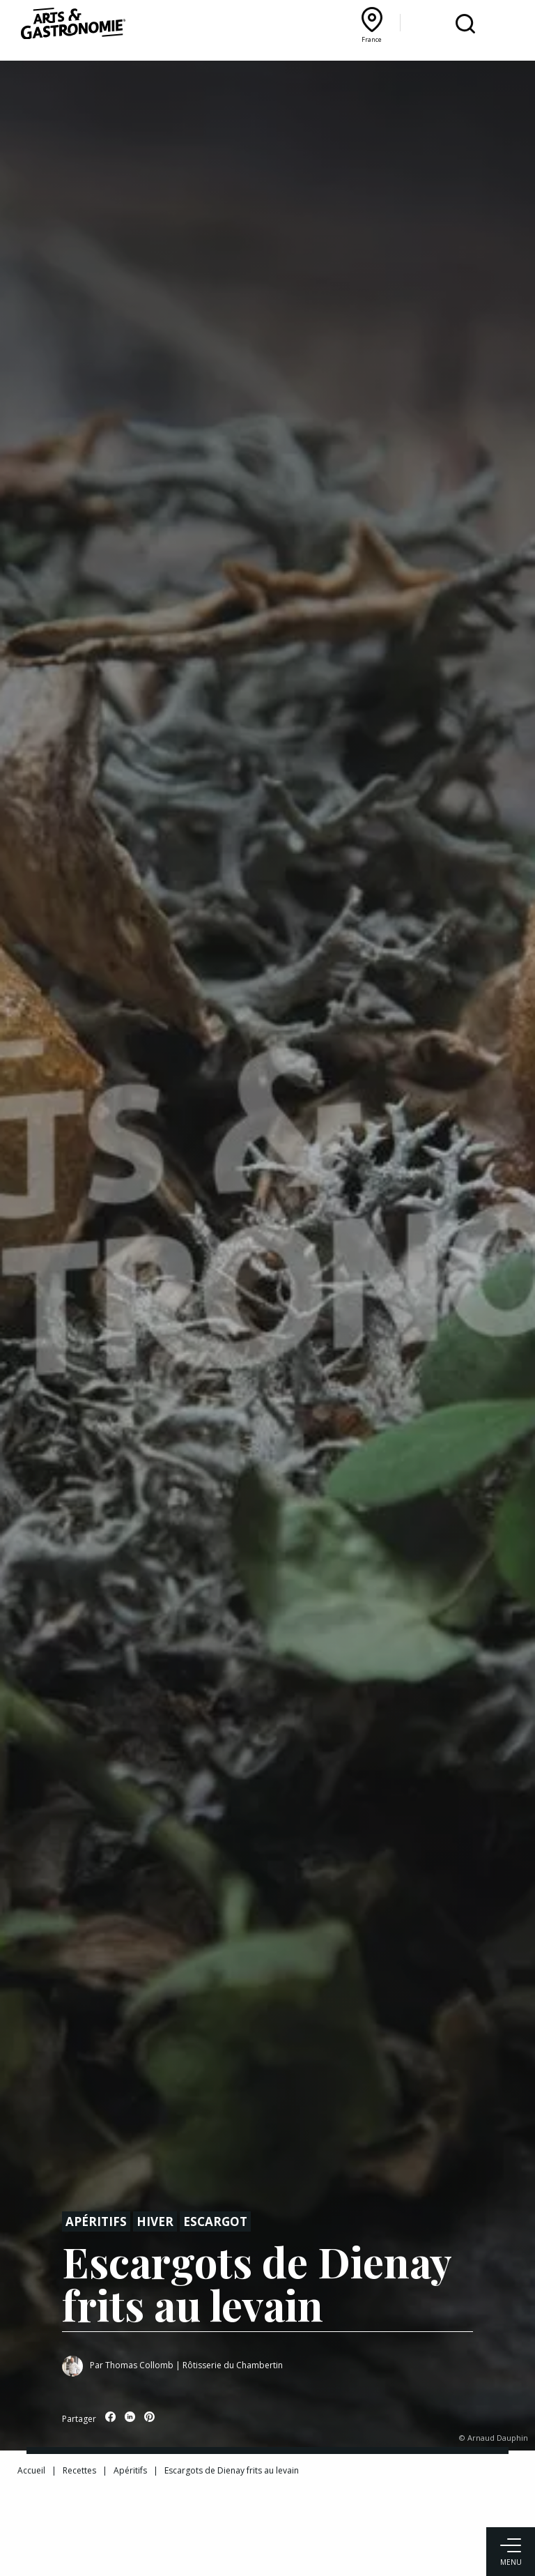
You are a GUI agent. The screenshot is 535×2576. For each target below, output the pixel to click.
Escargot (215, 2221)
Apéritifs (96, 2221)
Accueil (31, 2470)
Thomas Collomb (139, 2365)
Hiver (155, 2221)
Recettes (79, 2470)
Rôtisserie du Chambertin (233, 2365)
